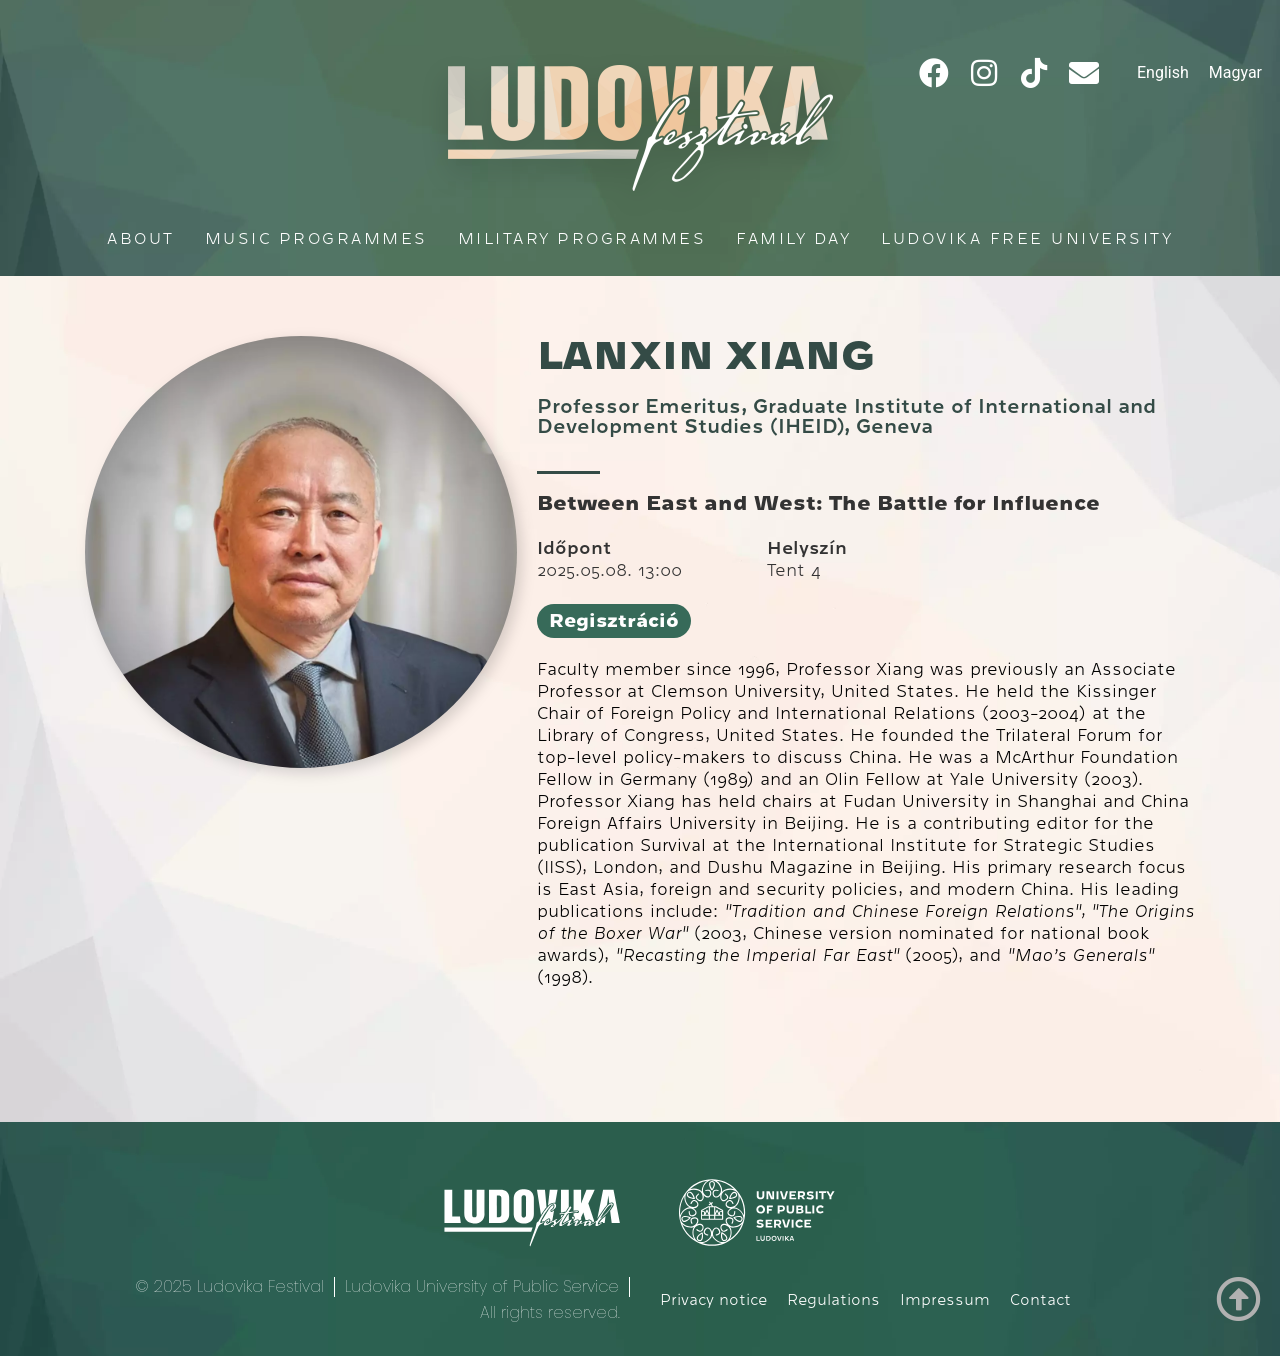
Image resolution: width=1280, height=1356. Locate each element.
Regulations (833, 1300)
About (141, 238)
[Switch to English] (1163, 73)
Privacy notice (713, 1300)
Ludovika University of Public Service (482, 1286)
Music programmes (316, 238)
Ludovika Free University (1027, 238)
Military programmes (582, 238)
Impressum (945, 1300)
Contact (1040, 1300)
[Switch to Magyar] (1235, 73)
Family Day (793, 238)
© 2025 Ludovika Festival (229, 1286)
